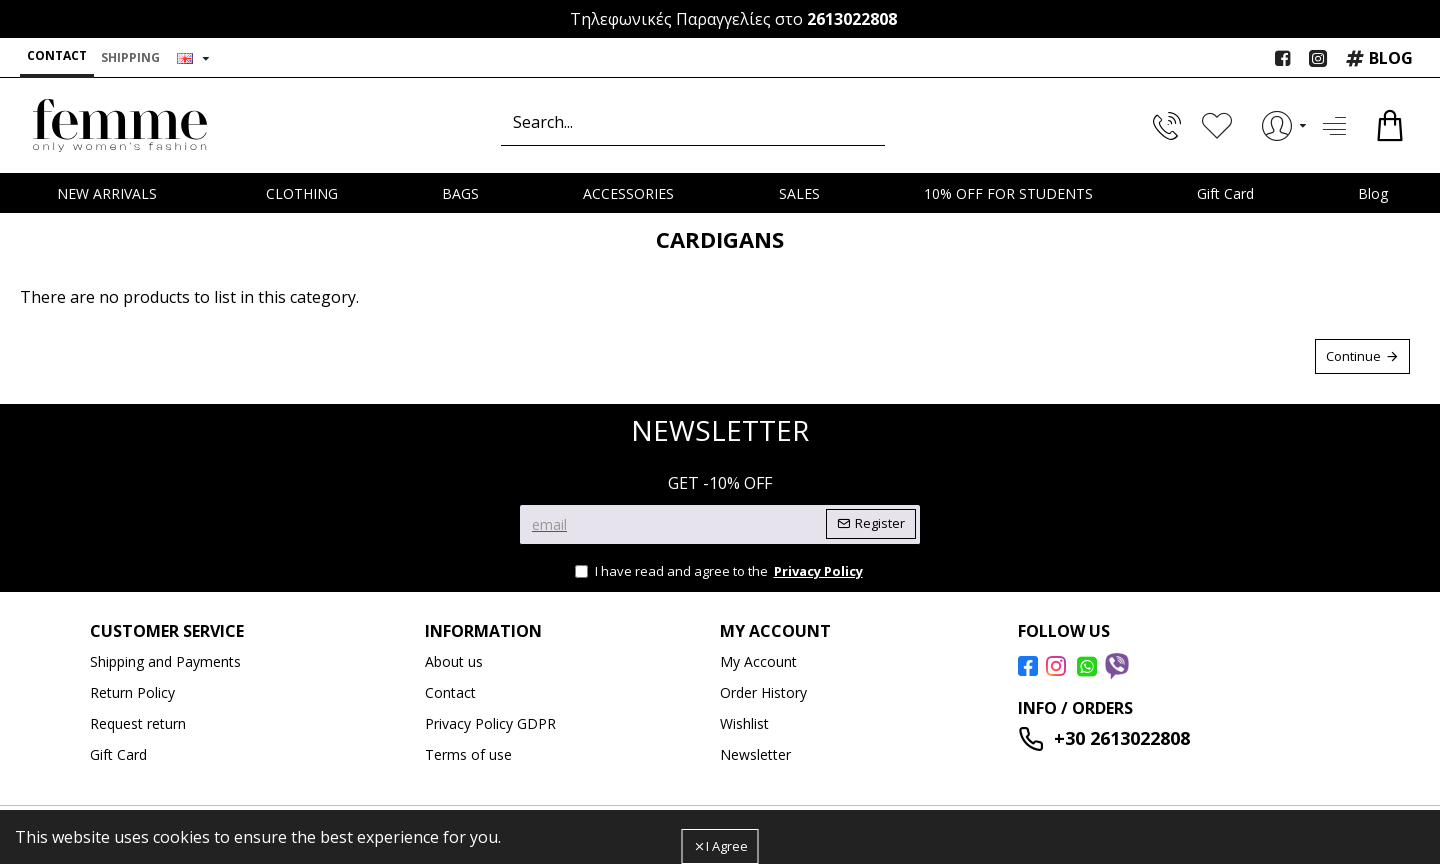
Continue (1353, 356)
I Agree (727, 846)
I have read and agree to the (720, 572)
